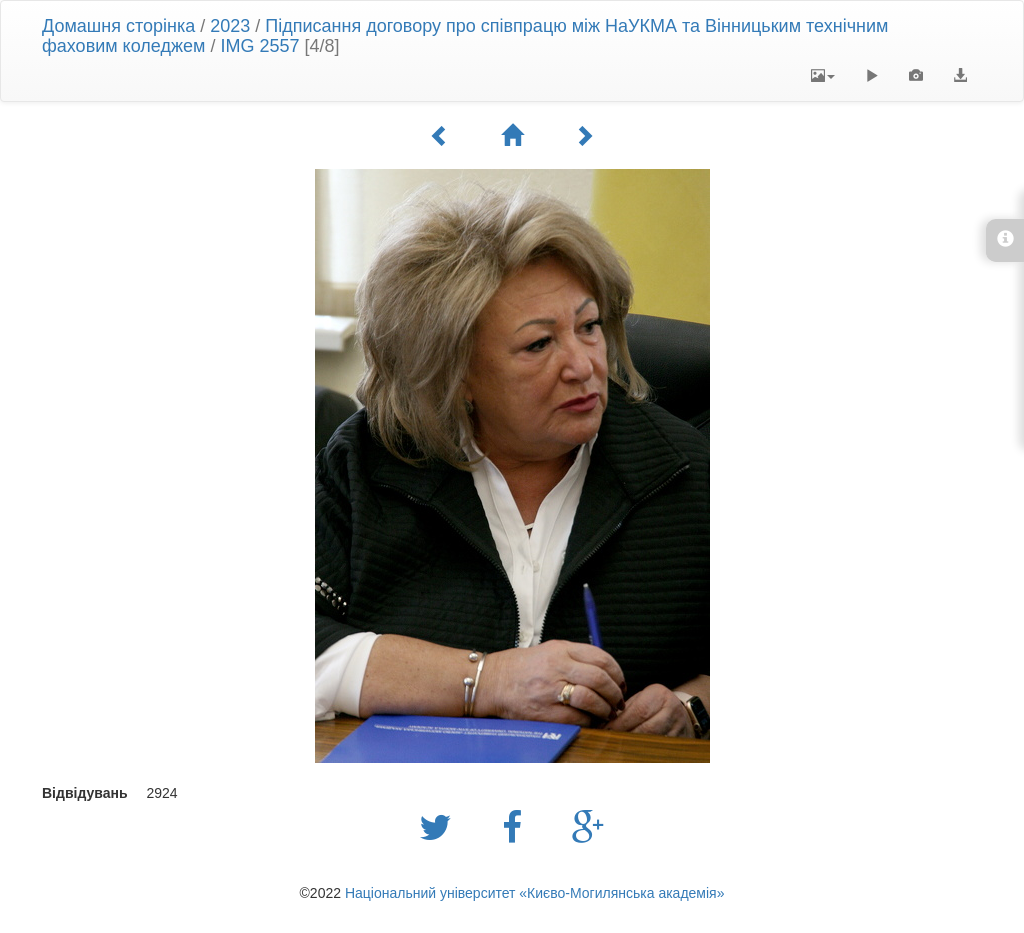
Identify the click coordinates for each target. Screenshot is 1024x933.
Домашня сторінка (118, 26)
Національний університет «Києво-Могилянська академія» (535, 893)
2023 (230, 26)
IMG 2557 (259, 46)
